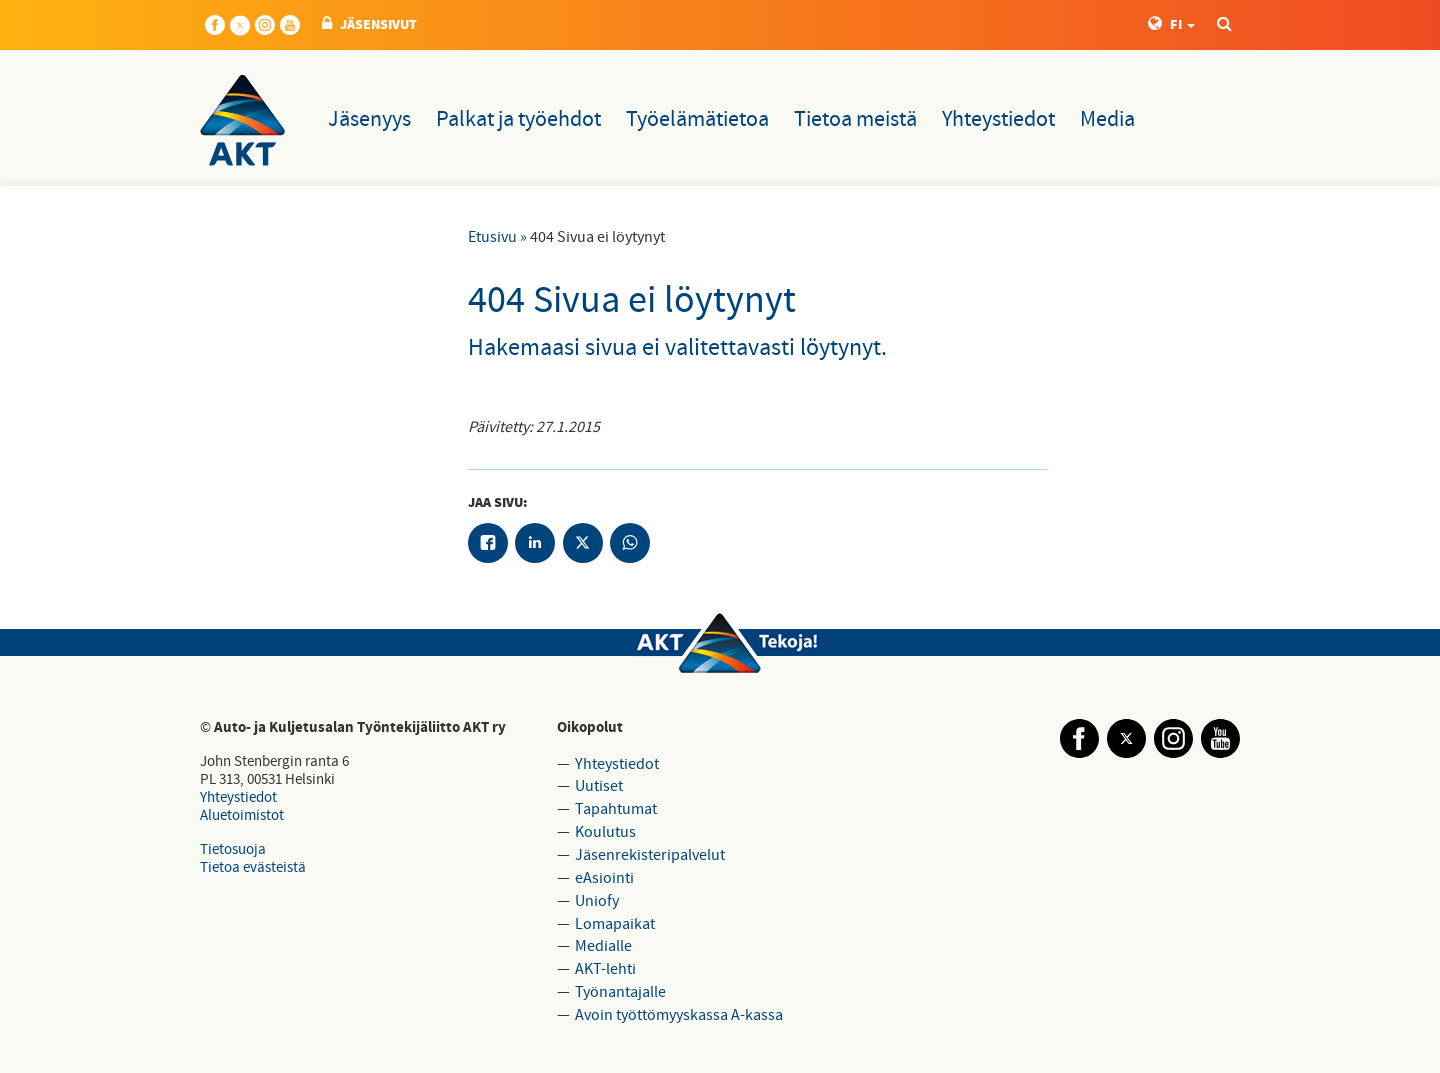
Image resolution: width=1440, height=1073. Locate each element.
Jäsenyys (369, 119)
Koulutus (605, 832)
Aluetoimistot (242, 815)
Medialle (603, 946)
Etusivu (492, 237)
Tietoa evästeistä (253, 867)
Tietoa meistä (855, 119)
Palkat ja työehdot (518, 119)
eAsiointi (604, 878)
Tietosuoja (233, 849)
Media (1107, 119)
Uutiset (599, 786)
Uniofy (597, 901)
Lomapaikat (615, 924)
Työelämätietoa (697, 119)
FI (1171, 25)
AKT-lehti (605, 969)
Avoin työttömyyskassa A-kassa (679, 1015)
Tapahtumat (616, 809)
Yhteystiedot (998, 119)
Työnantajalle (620, 992)
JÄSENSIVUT (369, 25)
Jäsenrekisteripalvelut (650, 855)
